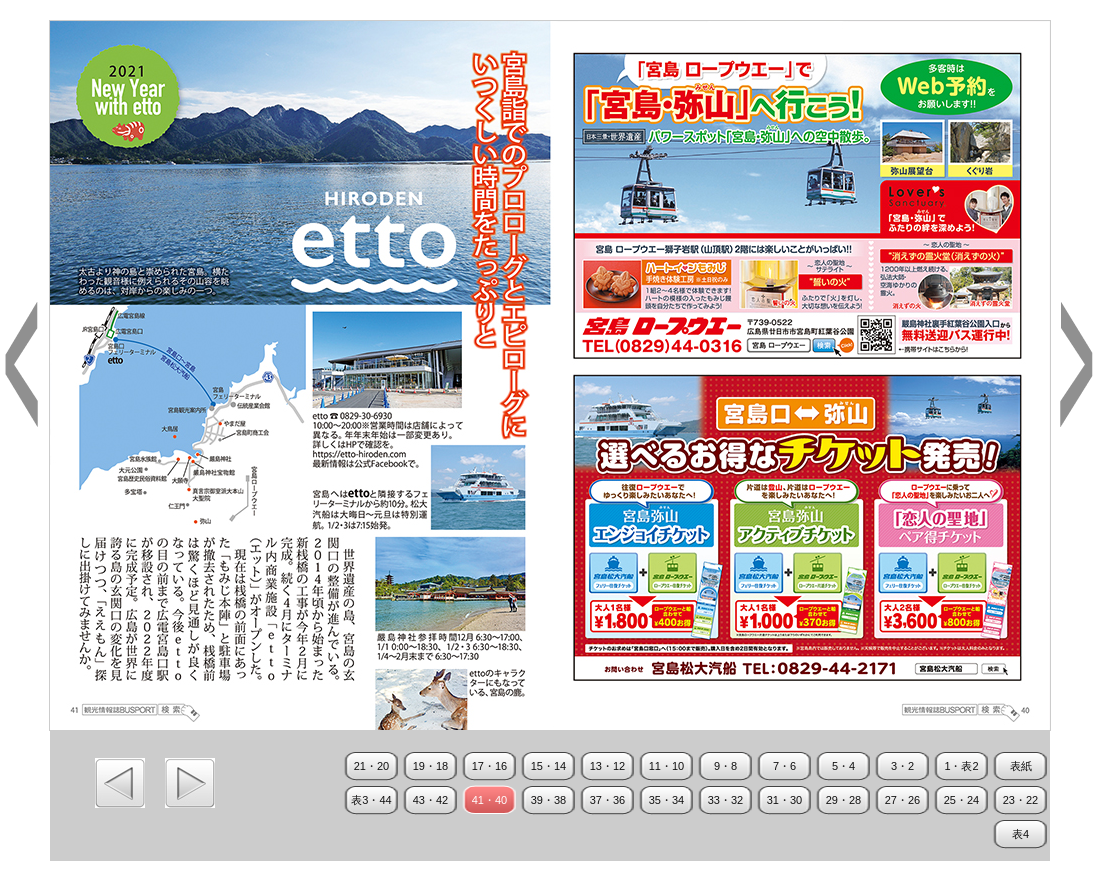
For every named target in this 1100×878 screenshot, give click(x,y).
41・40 (489, 800)
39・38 (548, 800)
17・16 (489, 766)
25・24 (961, 800)
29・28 (843, 800)
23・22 (1020, 800)
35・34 (666, 800)
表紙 (1021, 766)
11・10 (666, 766)
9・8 (725, 766)
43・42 (430, 800)
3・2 (902, 766)
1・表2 (961, 766)
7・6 (784, 766)
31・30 (784, 800)
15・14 (548, 766)
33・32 (725, 800)
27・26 (902, 800)
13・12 (607, 766)
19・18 (430, 766)
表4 (1020, 834)
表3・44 (371, 800)
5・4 (843, 766)
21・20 (371, 766)
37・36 (607, 800)
